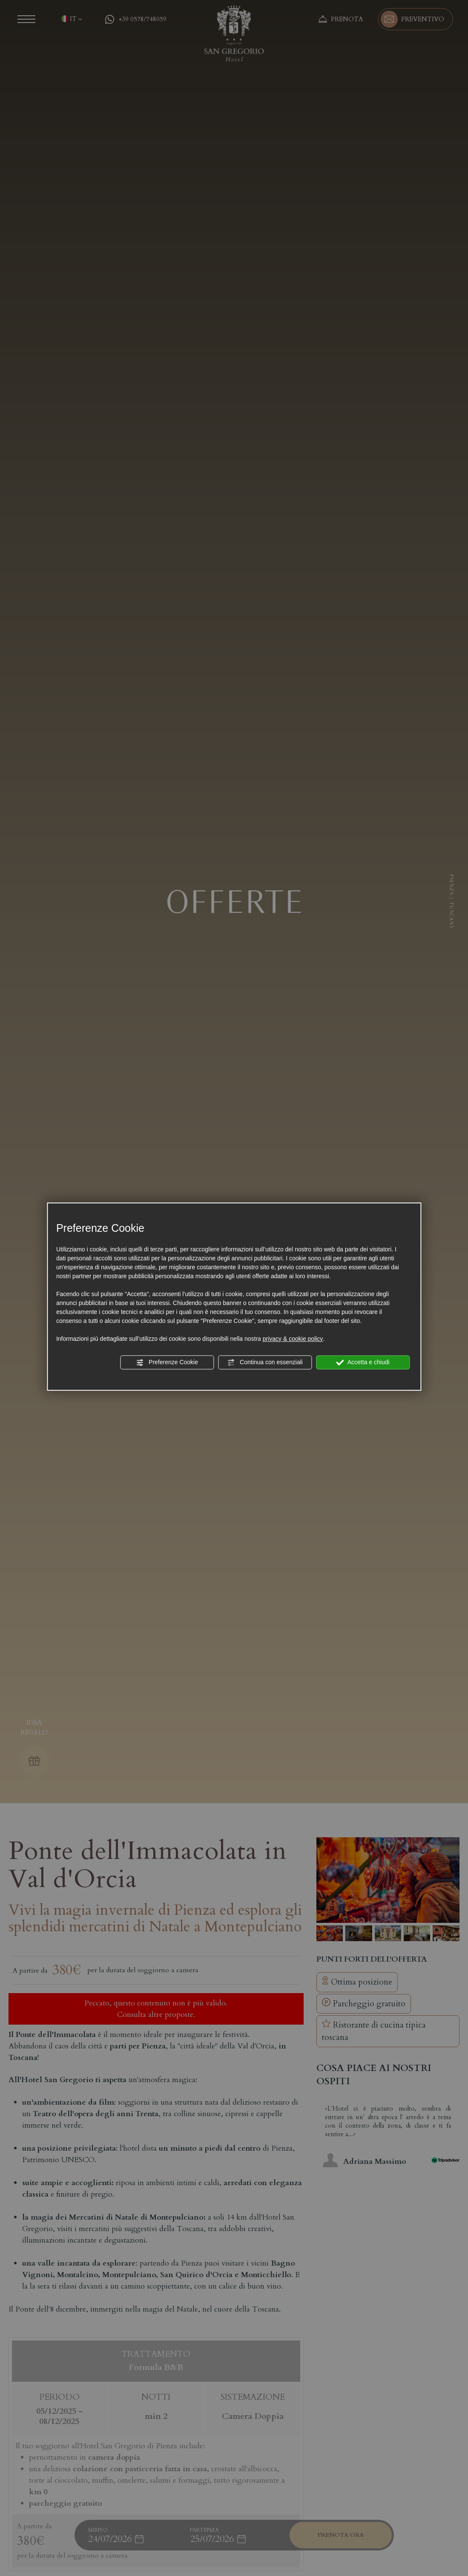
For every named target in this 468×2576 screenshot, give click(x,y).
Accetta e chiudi (363, 1362)
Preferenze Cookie (167, 1362)
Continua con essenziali (265, 1362)
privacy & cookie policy (293, 1338)
